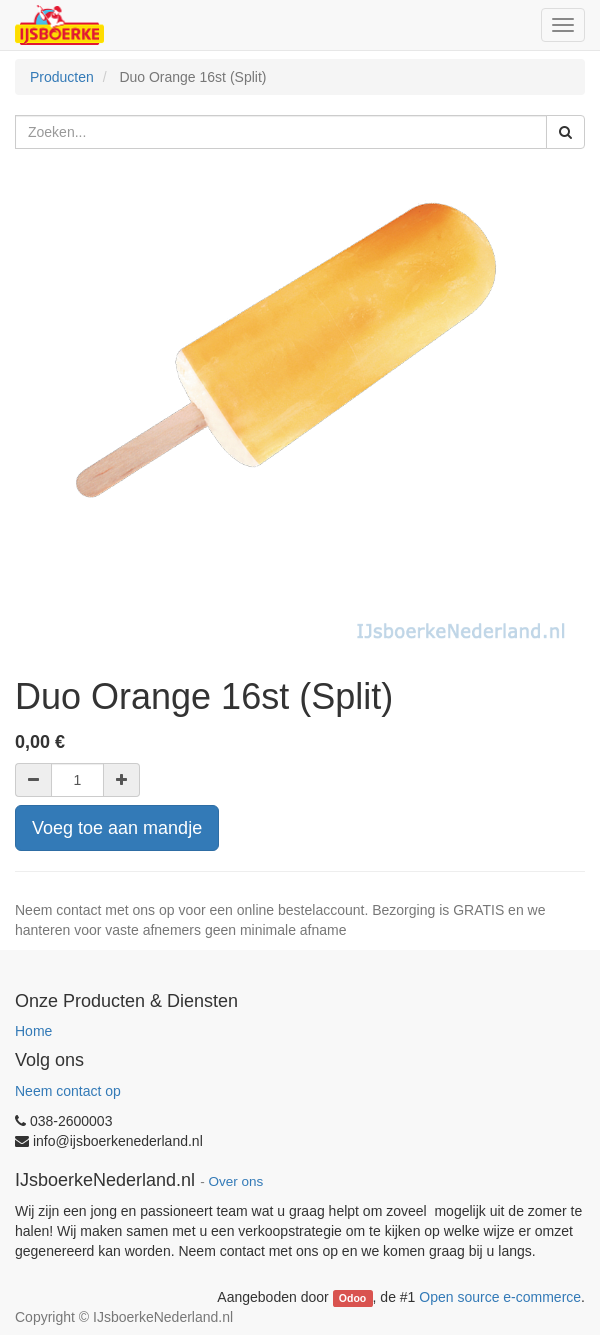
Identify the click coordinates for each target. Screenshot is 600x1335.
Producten (62, 77)
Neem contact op (68, 1091)
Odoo (352, 1298)
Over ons (235, 1181)
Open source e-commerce (500, 1297)
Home (33, 1031)
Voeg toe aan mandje (117, 828)
